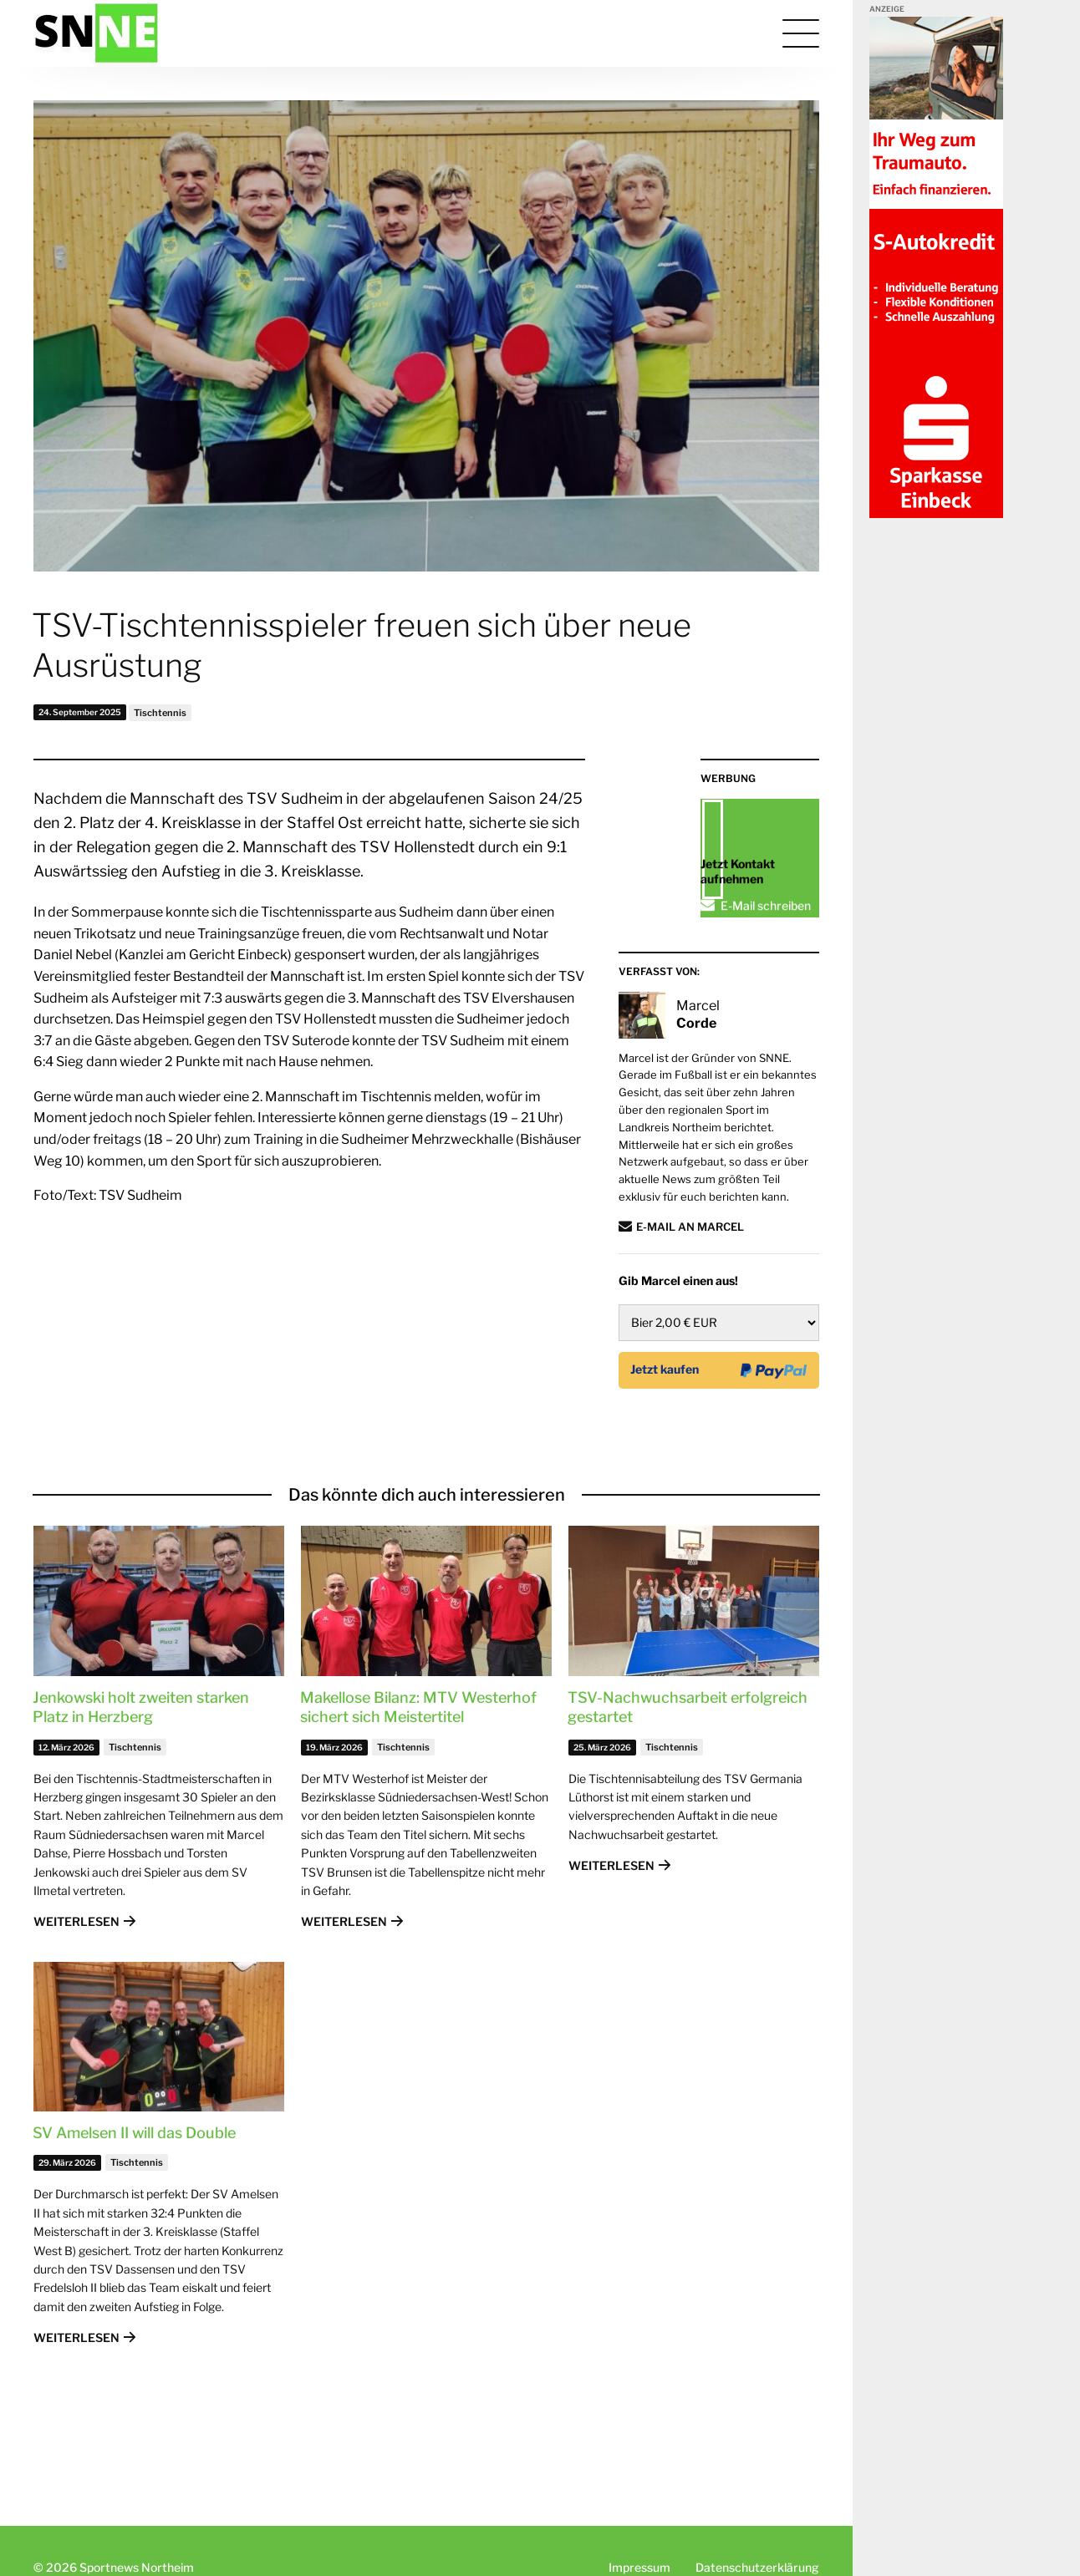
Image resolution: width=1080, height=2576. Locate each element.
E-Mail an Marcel (690, 1308)
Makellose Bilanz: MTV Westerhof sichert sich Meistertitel (418, 1789)
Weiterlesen (76, 2003)
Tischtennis (160, 713)
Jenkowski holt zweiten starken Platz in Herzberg (141, 1789)
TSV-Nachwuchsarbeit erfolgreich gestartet (687, 1789)
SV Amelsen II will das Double (134, 2214)
